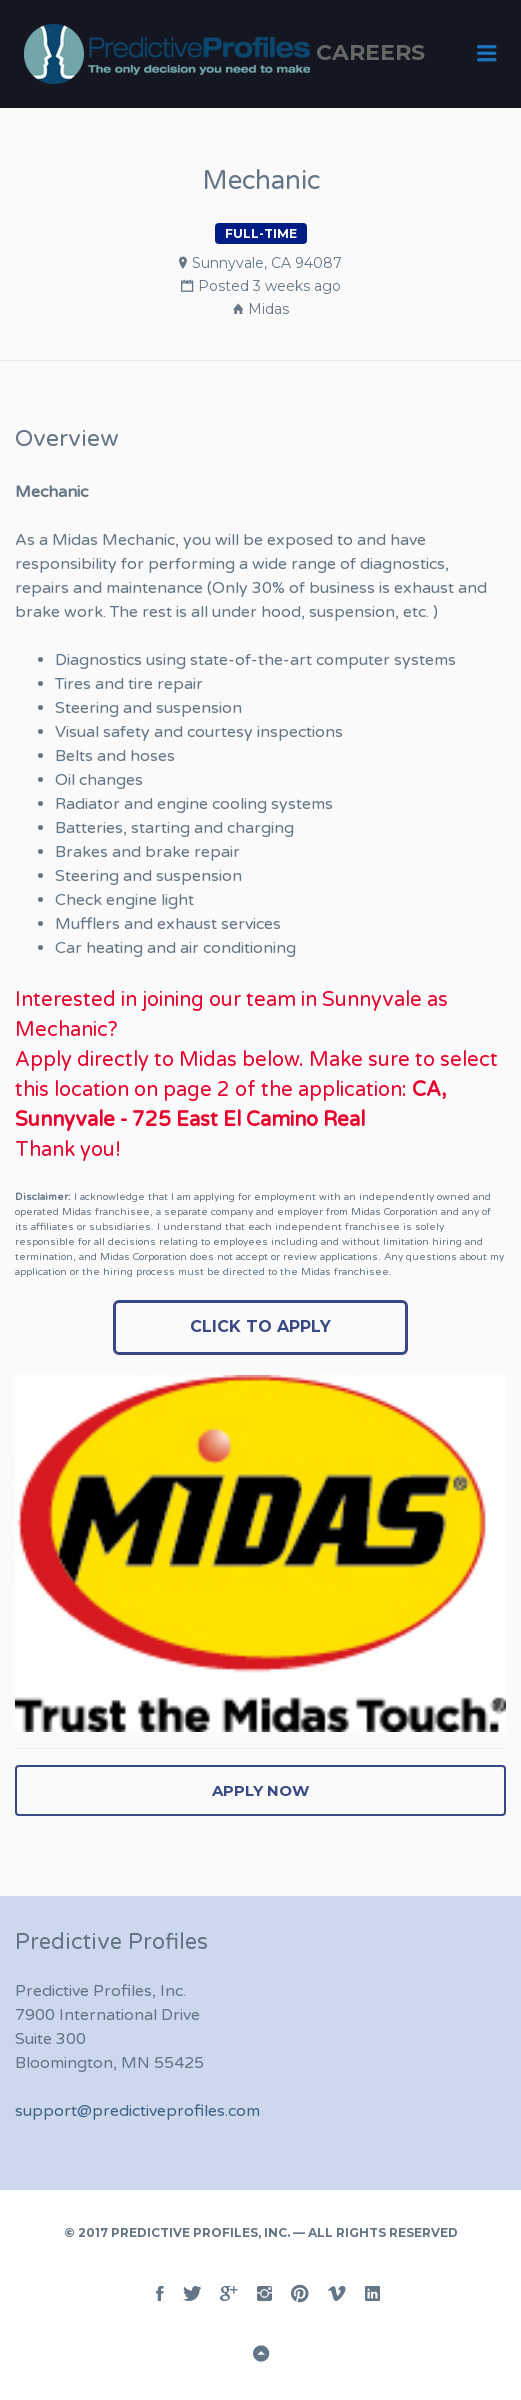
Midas (268, 309)
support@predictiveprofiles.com (137, 2111)
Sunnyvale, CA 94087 (267, 263)
